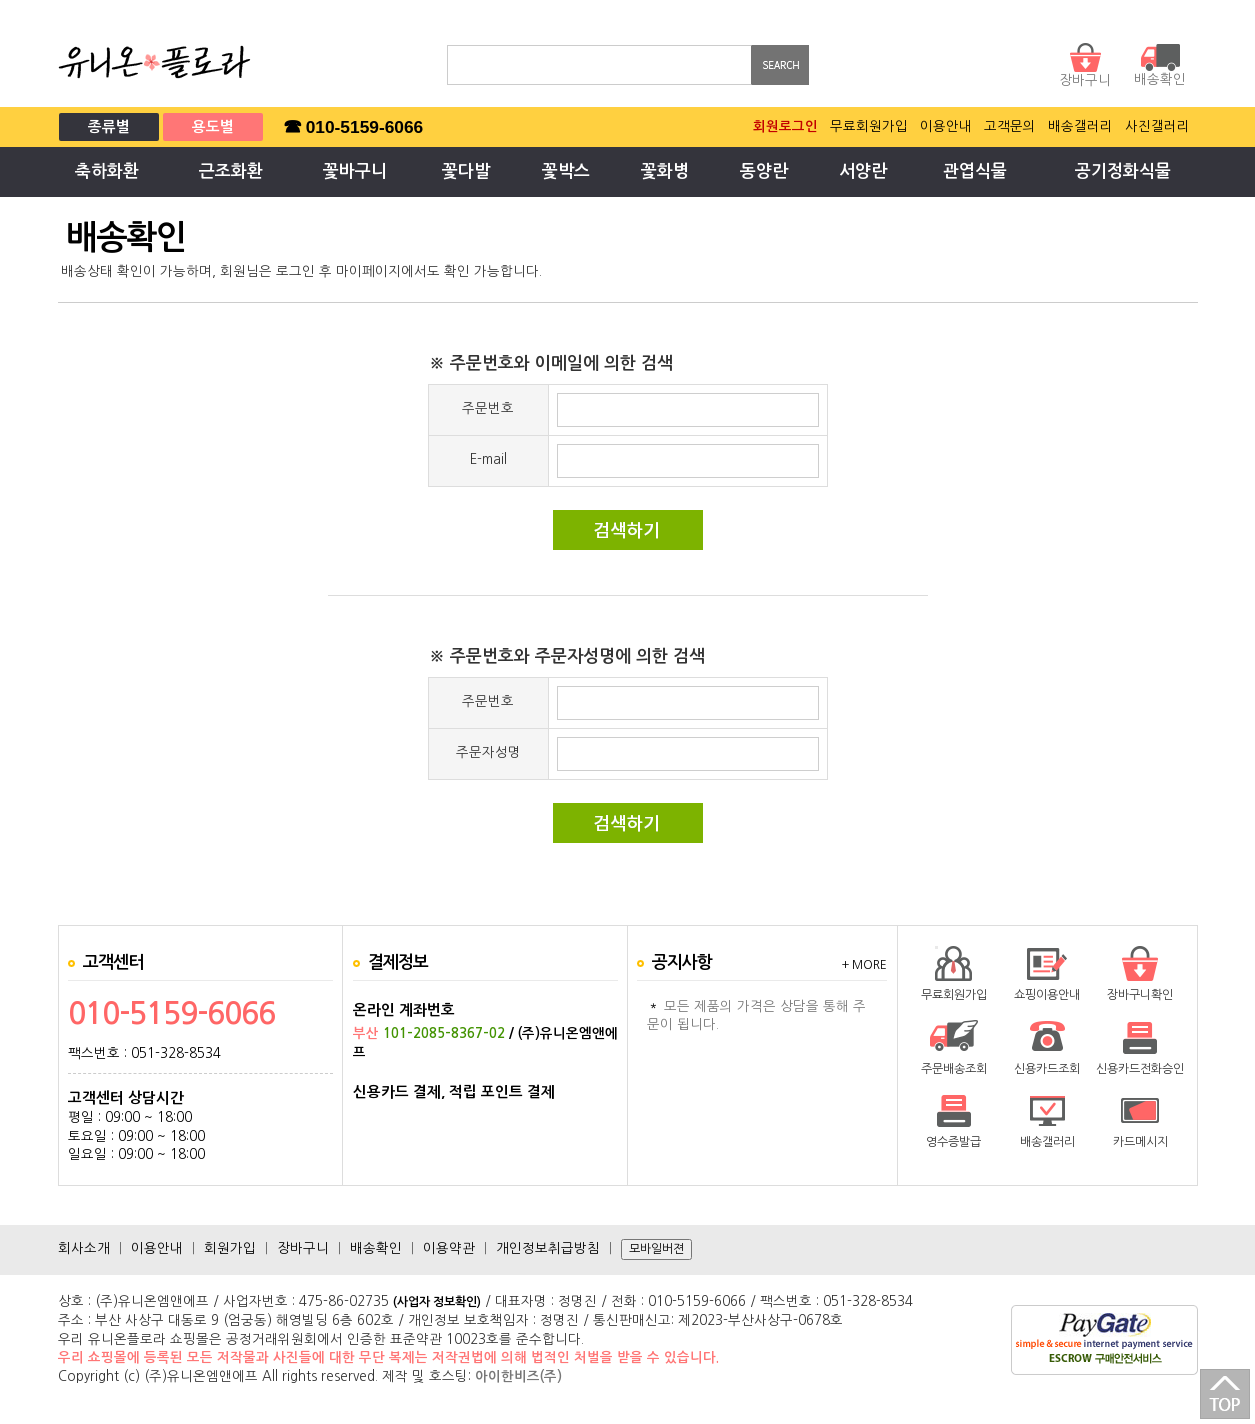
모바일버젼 (656, 1249)
